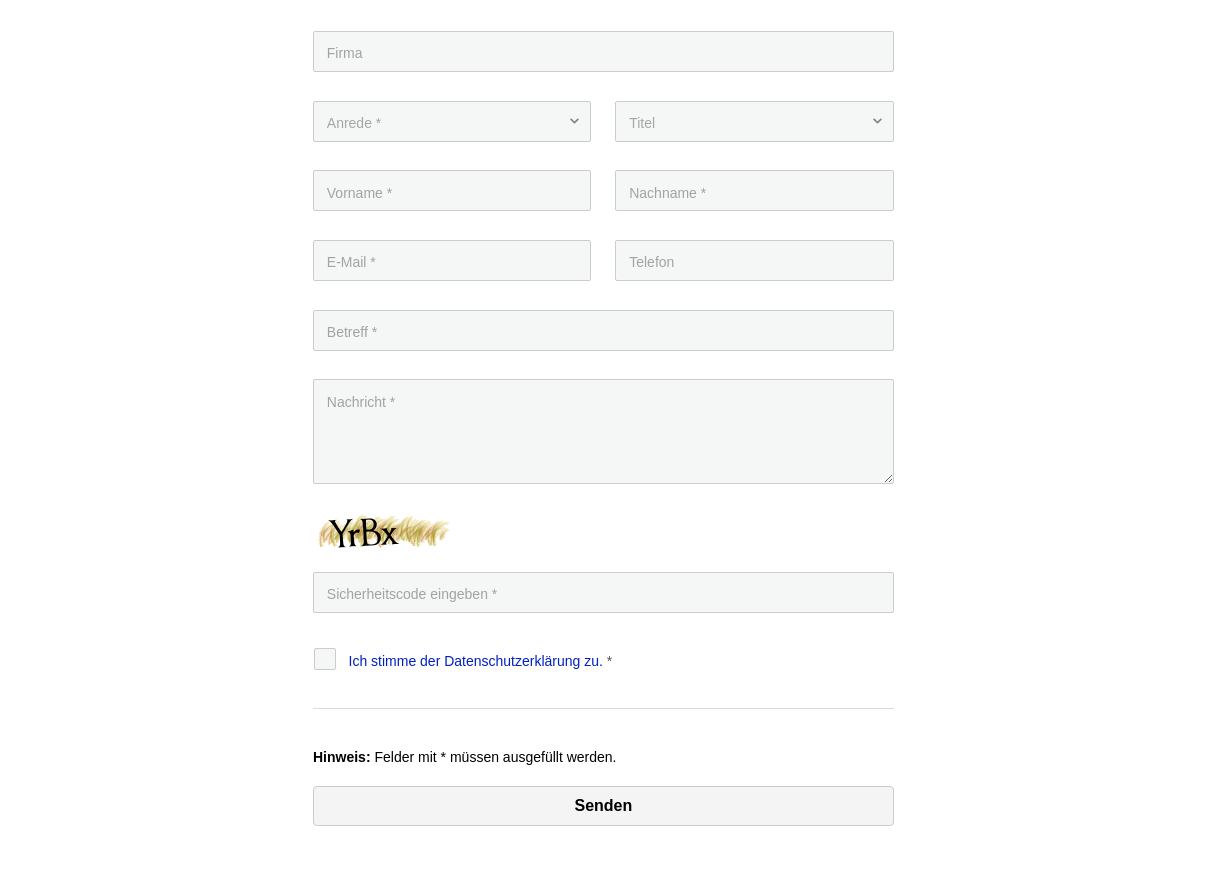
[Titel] (754, 121)
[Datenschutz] (325, 659)
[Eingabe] (603, 592)
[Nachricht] (603, 431)
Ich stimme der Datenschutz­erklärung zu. (476, 661)
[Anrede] (452, 121)
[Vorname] (452, 190)
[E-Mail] (452, 260)
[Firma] (603, 51)
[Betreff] (603, 330)
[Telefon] (754, 260)
